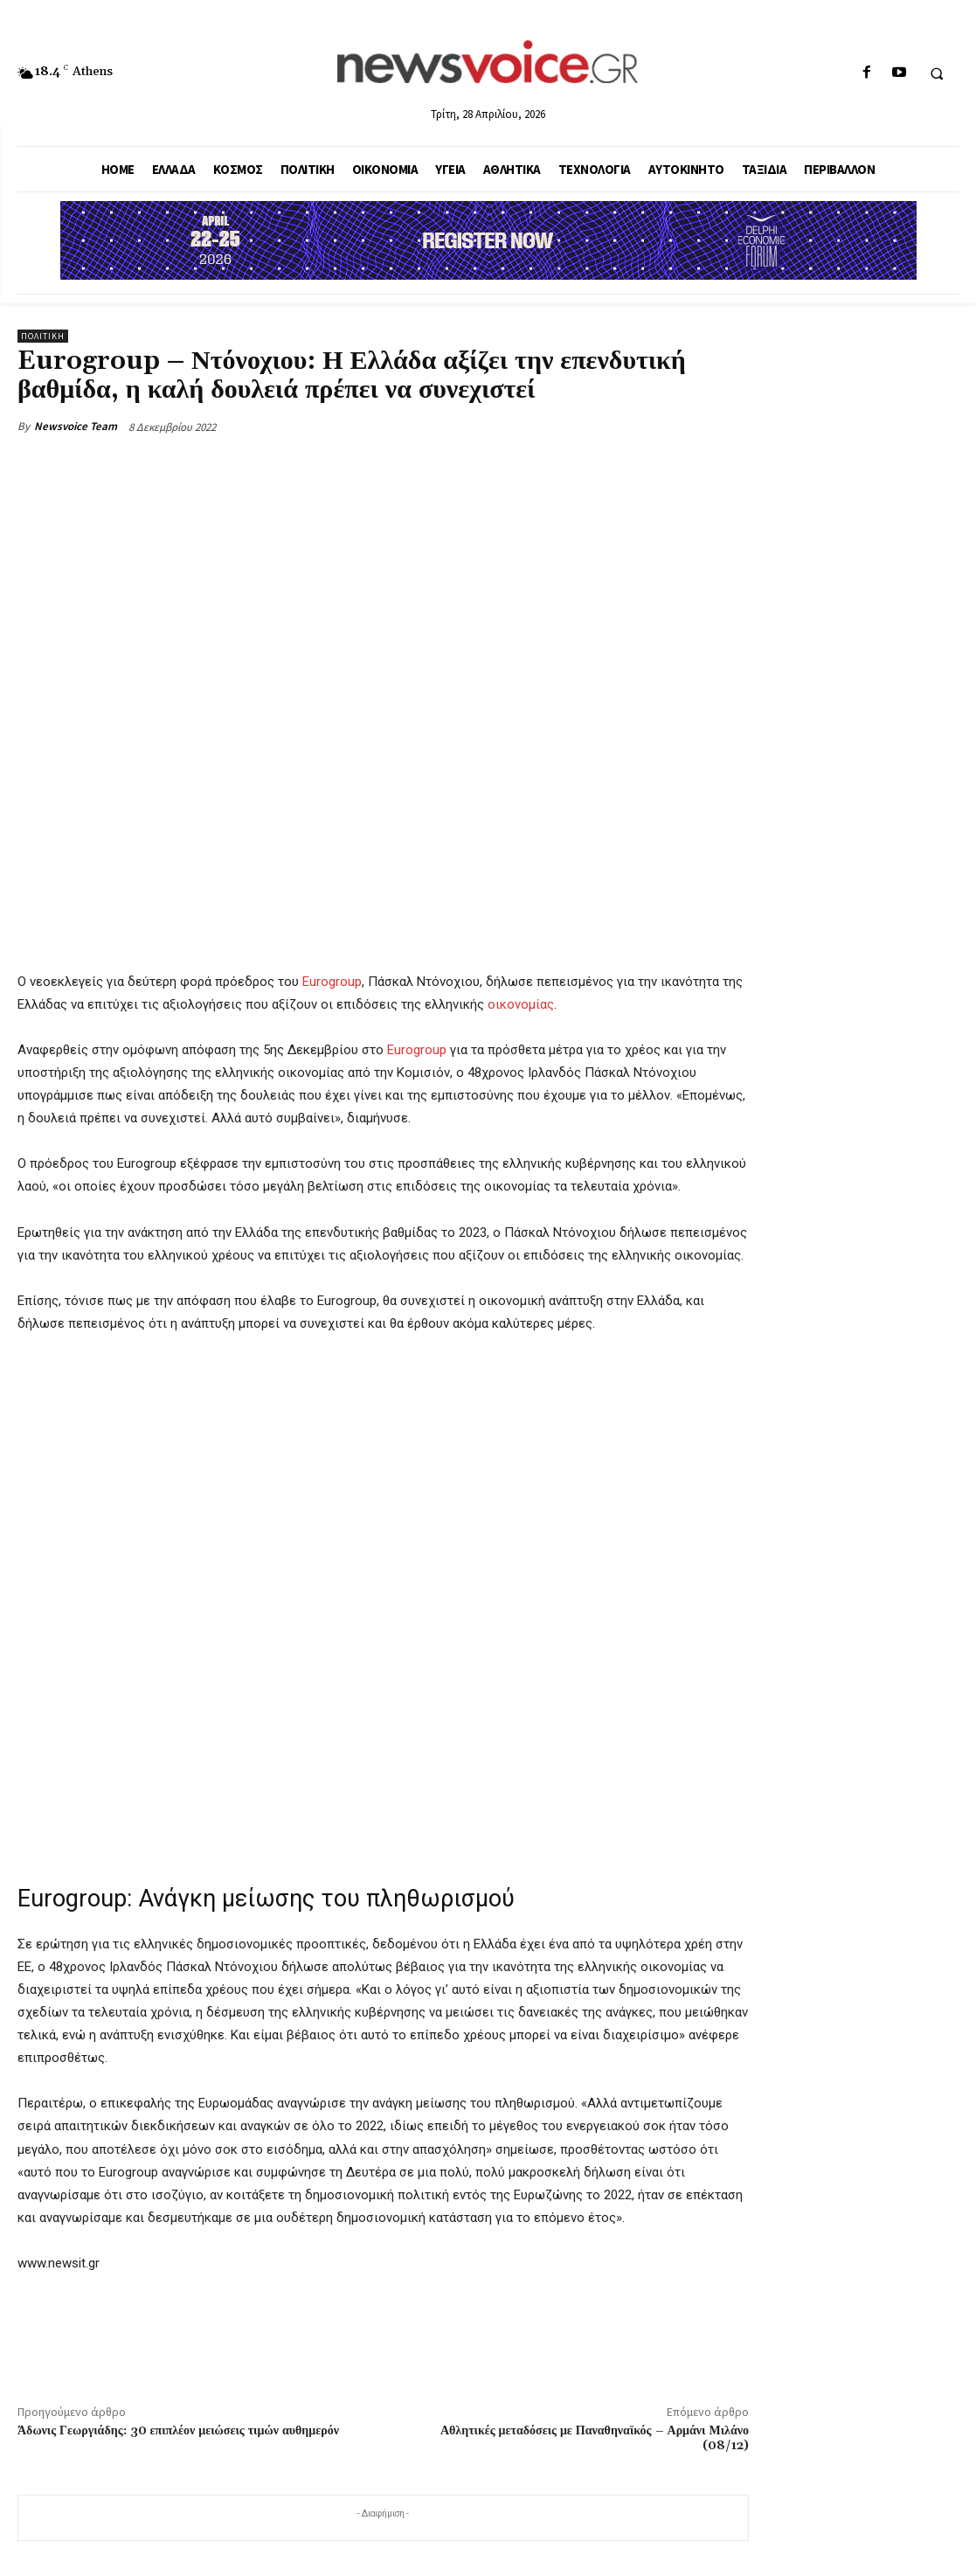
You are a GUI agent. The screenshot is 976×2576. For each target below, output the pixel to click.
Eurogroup (332, 981)
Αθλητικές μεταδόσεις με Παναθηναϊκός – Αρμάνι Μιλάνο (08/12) (594, 2438)
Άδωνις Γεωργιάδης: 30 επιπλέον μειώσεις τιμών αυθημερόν (178, 2431)
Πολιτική (42, 336)
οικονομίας (521, 1004)
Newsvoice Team (75, 426)
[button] (937, 73)
